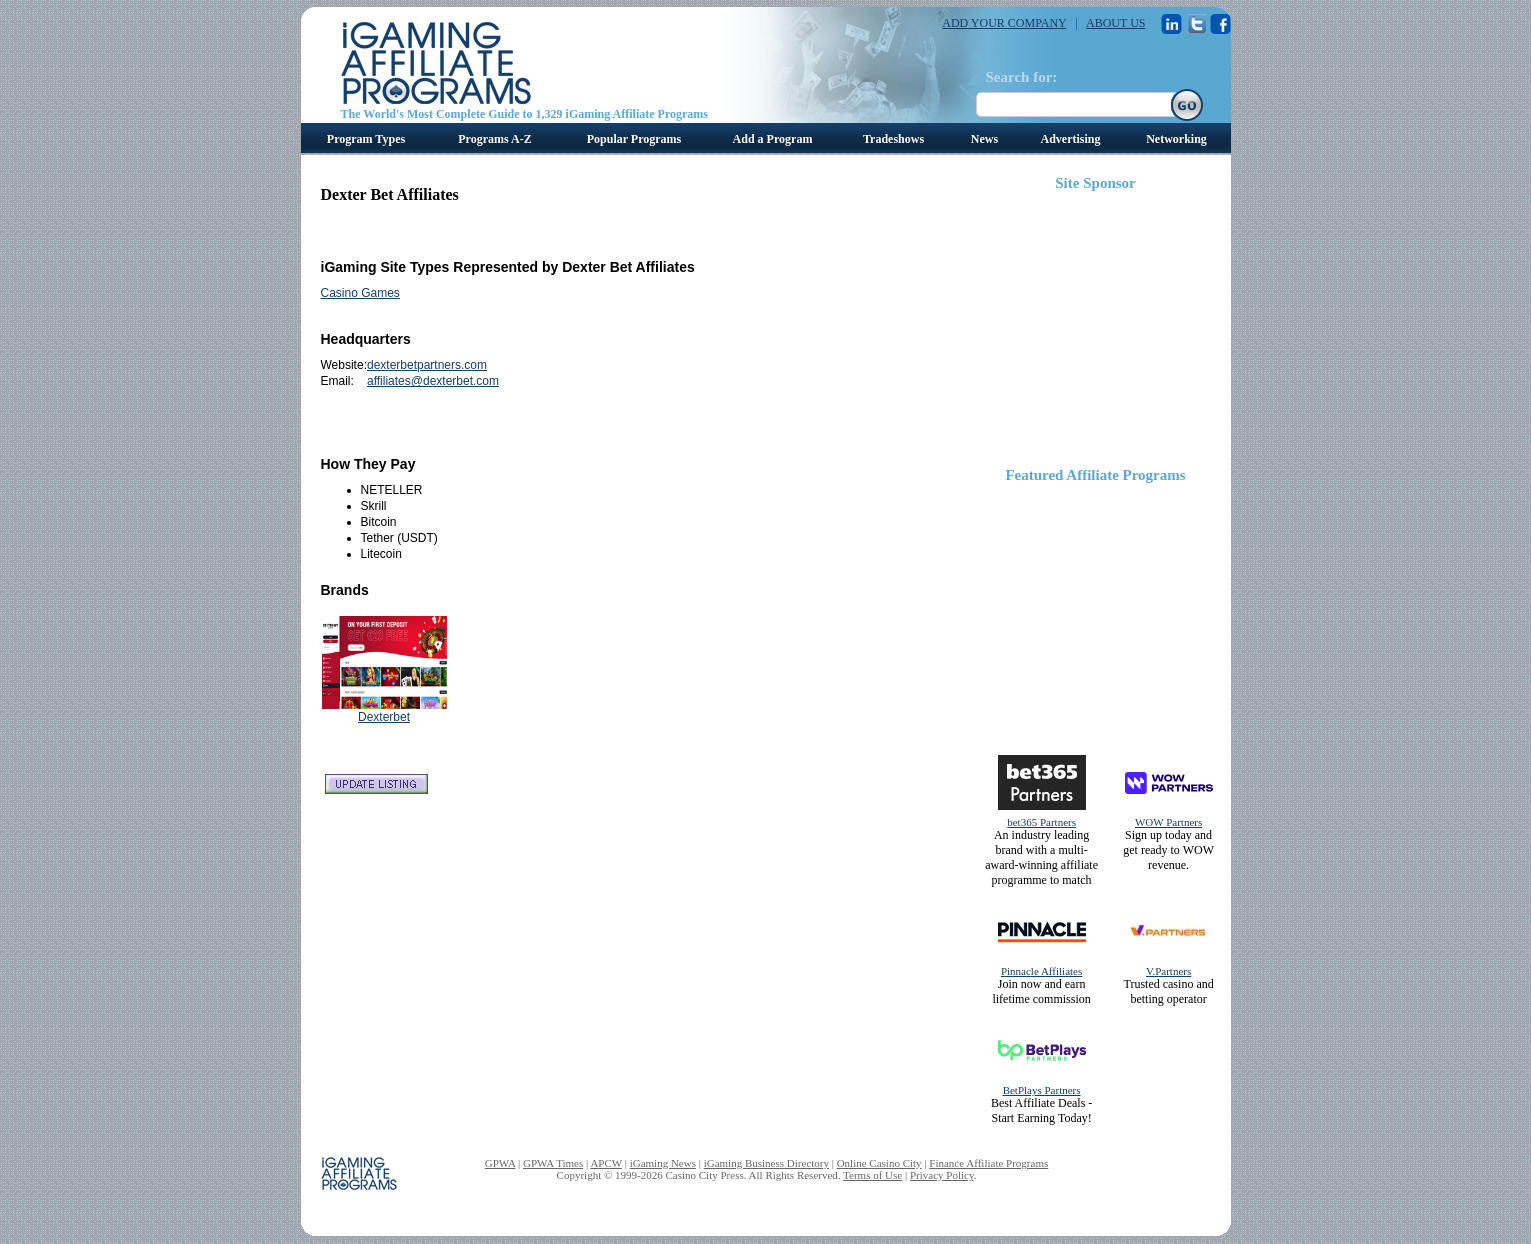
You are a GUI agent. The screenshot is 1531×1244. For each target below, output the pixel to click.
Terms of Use (872, 1175)
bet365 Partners (1041, 822)
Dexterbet (384, 717)
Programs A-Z (494, 139)
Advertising (1071, 139)
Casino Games (360, 293)
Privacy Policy (942, 1175)
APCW (606, 1163)
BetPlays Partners (1042, 1090)
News (984, 139)
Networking (1176, 139)
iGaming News (663, 1163)
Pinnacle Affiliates (1041, 971)
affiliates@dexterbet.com (433, 381)
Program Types (366, 139)
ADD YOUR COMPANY (1004, 23)
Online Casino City (879, 1163)
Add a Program (773, 139)
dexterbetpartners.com (427, 365)
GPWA (500, 1163)
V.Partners (1168, 971)
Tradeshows (893, 139)
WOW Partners (1168, 822)
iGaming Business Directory (766, 1163)
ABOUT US (1115, 23)
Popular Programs (634, 139)
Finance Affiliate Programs (988, 1163)
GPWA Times (553, 1163)
